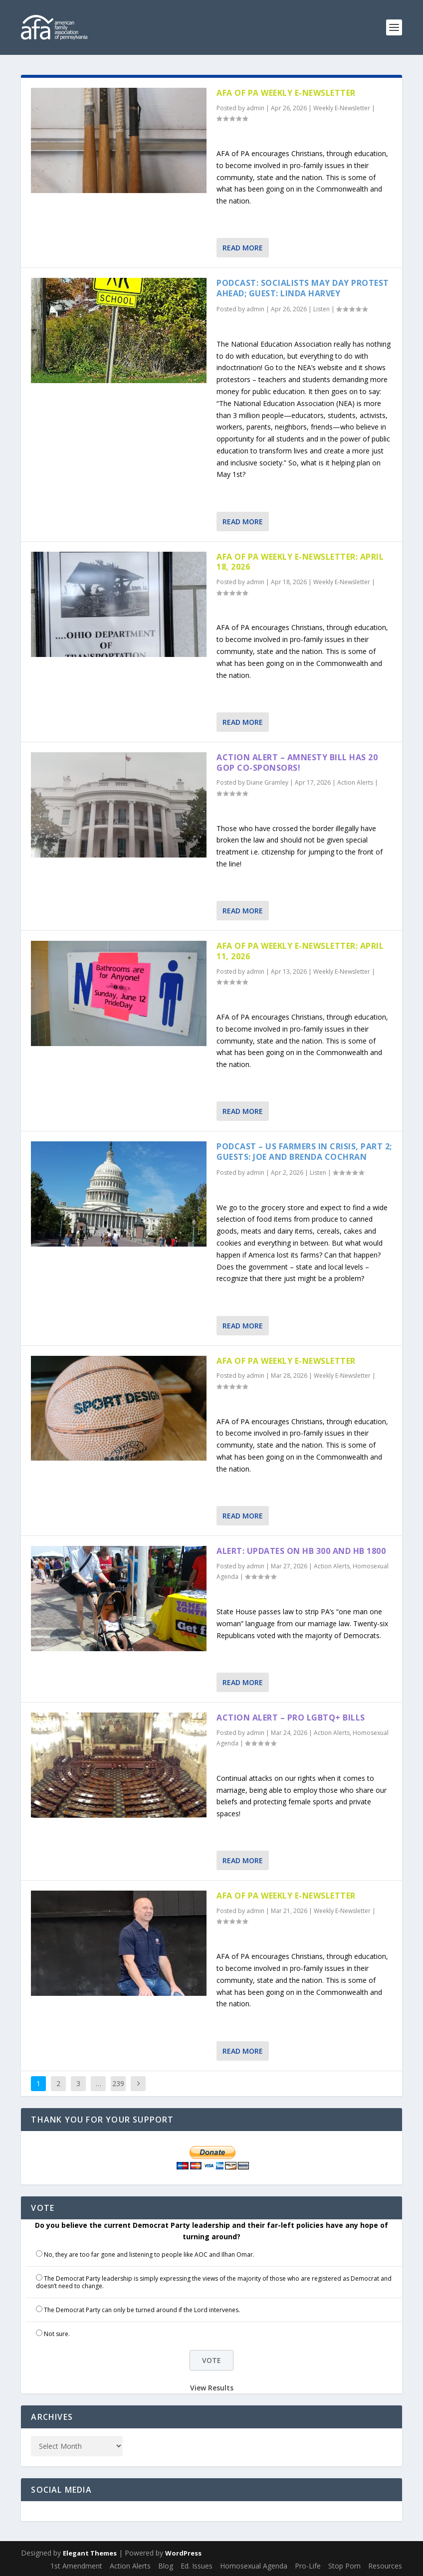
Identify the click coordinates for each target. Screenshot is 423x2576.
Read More (242, 247)
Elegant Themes (90, 2553)
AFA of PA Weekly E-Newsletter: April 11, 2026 (300, 951)
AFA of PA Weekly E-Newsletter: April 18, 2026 (300, 562)
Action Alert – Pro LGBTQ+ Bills (290, 1717)
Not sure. (57, 2334)
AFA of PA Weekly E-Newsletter (286, 92)
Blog (165, 2566)
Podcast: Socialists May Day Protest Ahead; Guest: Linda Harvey (302, 288)
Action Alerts (355, 782)
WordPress (183, 2553)
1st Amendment (76, 2566)
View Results (211, 2387)
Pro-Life (308, 2566)
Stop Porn (344, 2566)
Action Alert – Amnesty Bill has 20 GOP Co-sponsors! (297, 762)
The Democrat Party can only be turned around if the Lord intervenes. (142, 2310)
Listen (321, 309)
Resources (385, 2566)
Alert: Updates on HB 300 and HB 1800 (301, 1550)
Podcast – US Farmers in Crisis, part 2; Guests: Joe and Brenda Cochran (304, 1151)
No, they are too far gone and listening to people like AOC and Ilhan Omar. (149, 2254)
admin (255, 108)
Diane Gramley (267, 782)
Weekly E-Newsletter (341, 108)
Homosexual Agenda (253, 2566)
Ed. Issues (196, 2566)
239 (118, 2083)
